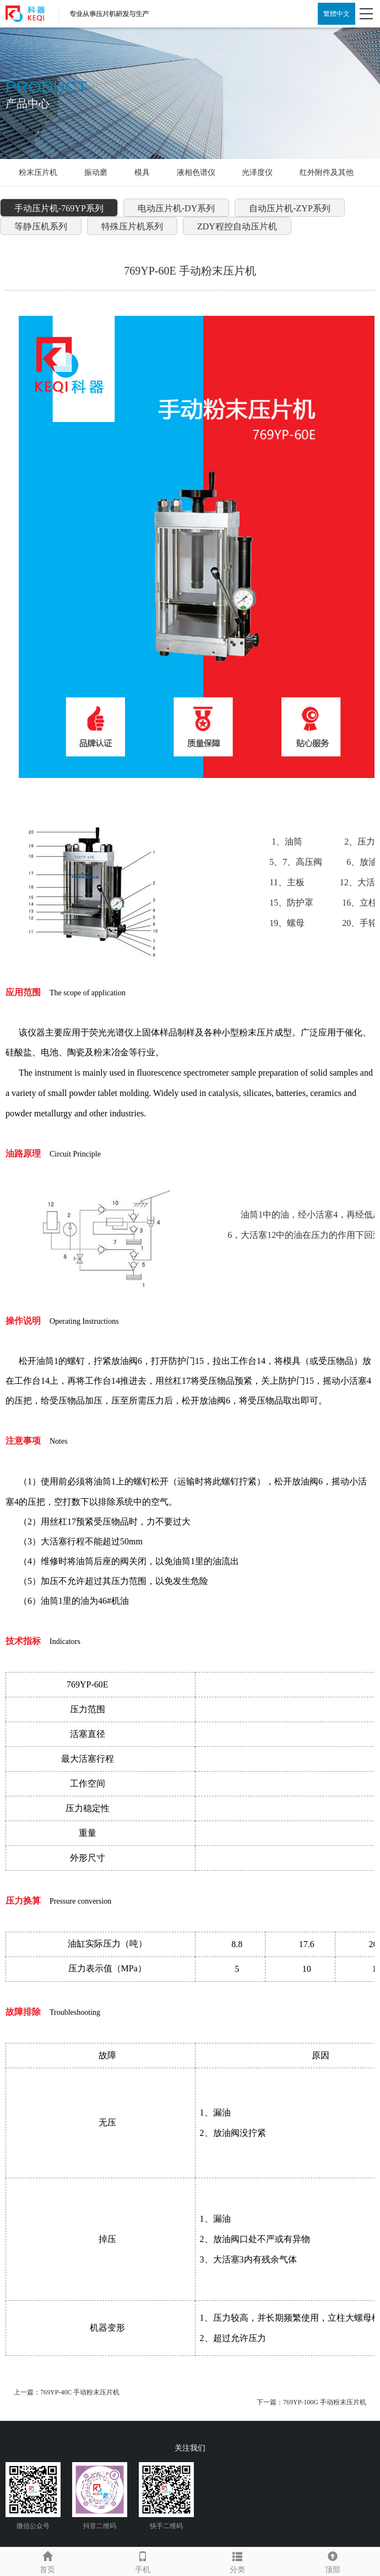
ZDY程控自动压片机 (237, 226)
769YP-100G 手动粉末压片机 (324, 2402)
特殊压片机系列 (132, 226)
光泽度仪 (257, 172)
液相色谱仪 (196, 172)
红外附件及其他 (327, 172)
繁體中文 (336, 14)
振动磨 (95, 172)
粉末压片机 (38, 172)
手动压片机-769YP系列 (59, 208)
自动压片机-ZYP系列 (289, 208)
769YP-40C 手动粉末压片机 (80, 2392)
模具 (142, 172)
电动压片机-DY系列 (176, 208)
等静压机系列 (40, 226)
